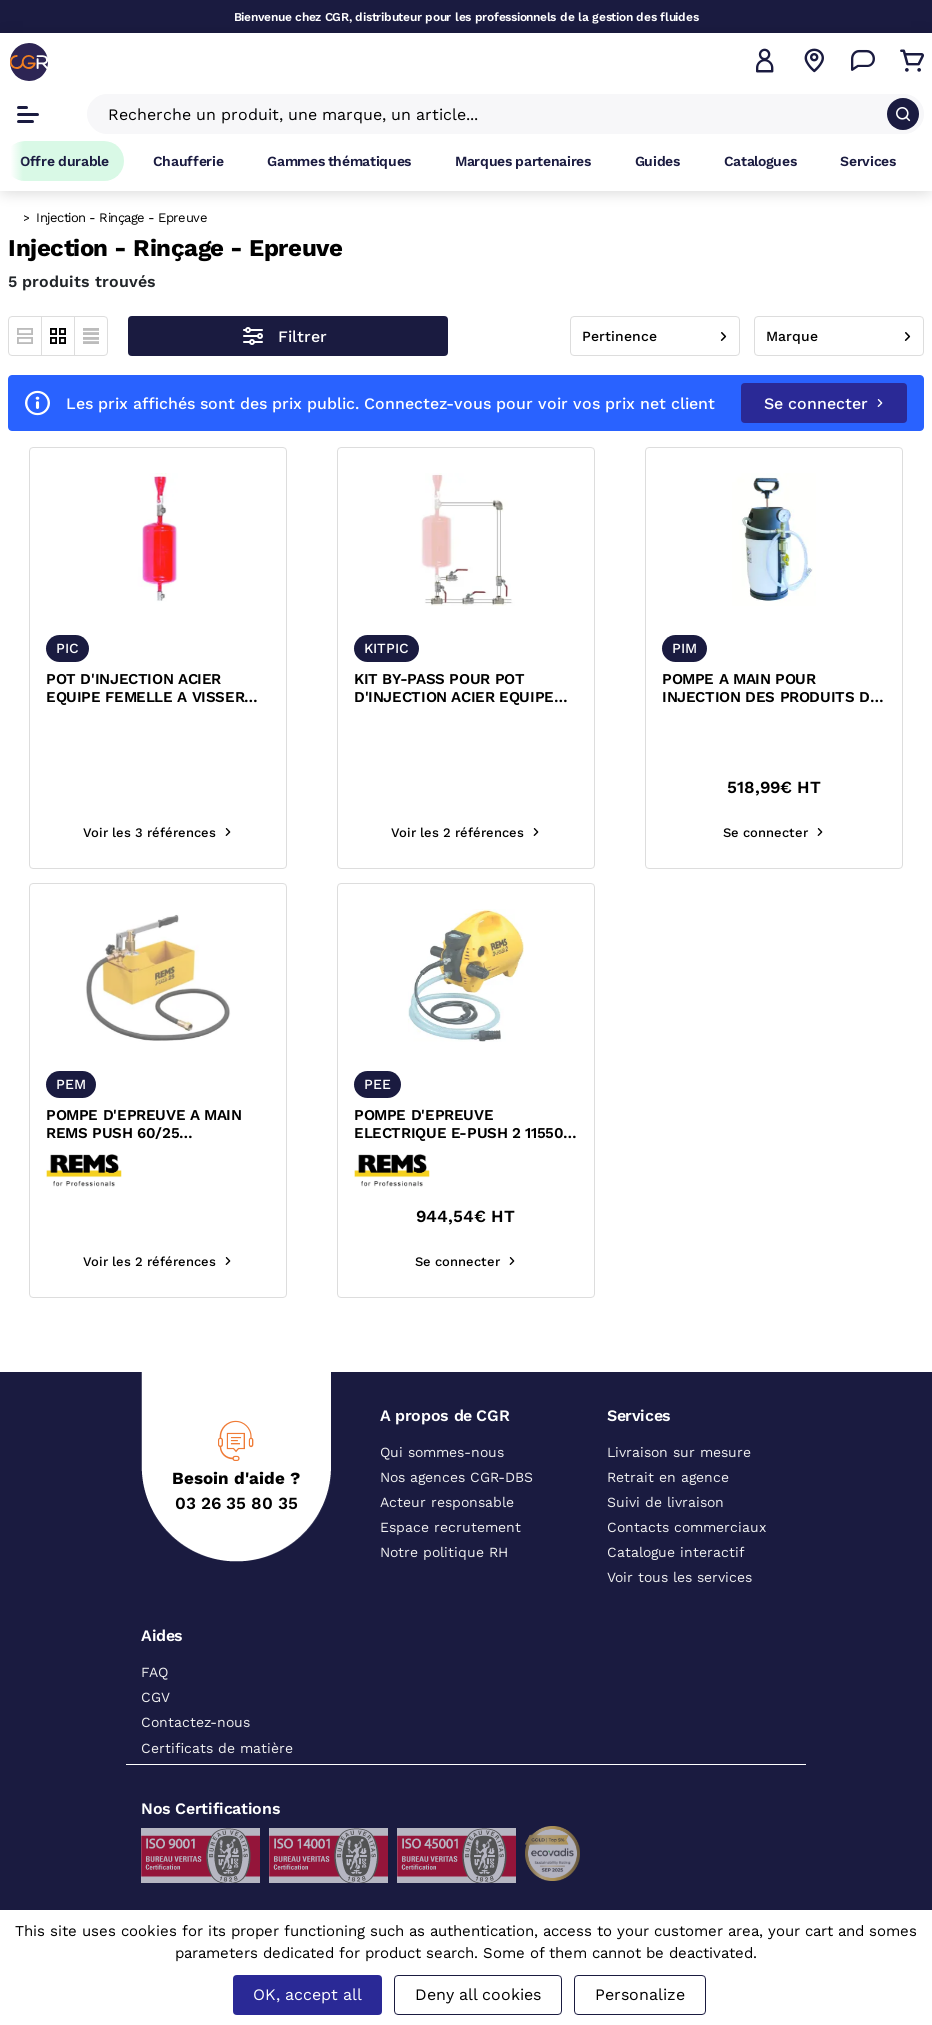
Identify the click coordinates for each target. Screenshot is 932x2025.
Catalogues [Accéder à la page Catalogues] (760, 161)
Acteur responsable (447, 1502)
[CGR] (29, 62)
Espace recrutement (450, 1527)
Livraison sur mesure (679, 1452)
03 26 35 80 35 (236, 1503)
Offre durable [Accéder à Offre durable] (64, 161)
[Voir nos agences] (814, 61)
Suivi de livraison (665, 1502)
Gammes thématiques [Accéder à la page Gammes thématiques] (339, 161)
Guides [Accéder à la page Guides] (657, 161)
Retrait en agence (668, 1477)
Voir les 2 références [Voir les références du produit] (465, 832)
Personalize (640, 1994)
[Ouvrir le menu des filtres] (288, 336)
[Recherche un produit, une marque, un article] (493, 114)
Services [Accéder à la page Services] (867, 161)
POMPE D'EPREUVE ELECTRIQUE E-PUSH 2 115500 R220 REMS (463, 1125)
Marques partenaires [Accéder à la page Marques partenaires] (523, 161)
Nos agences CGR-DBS (456, 1477)
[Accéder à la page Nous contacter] (863, 61)
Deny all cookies (478, 1994)
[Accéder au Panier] (912, 61)
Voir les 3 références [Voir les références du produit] (157, 832)
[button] (765, 61)
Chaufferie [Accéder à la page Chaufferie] (188, 161)
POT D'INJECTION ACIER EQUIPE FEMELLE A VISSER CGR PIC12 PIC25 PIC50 (145, 689)
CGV (155, 1697)
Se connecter (824, 403)
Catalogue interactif (676, 1552)
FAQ (154, 1672)
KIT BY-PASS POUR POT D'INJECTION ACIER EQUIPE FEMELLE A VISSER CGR (454, 689)
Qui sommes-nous (442, 1452)
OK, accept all (307, 1994)
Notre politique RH (444, 1552)
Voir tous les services (679, 1577)
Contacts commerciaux (686, 1527)
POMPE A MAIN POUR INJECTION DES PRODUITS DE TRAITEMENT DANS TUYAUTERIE (771, 689)
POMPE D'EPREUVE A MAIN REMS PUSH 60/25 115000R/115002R (144, 1125)
